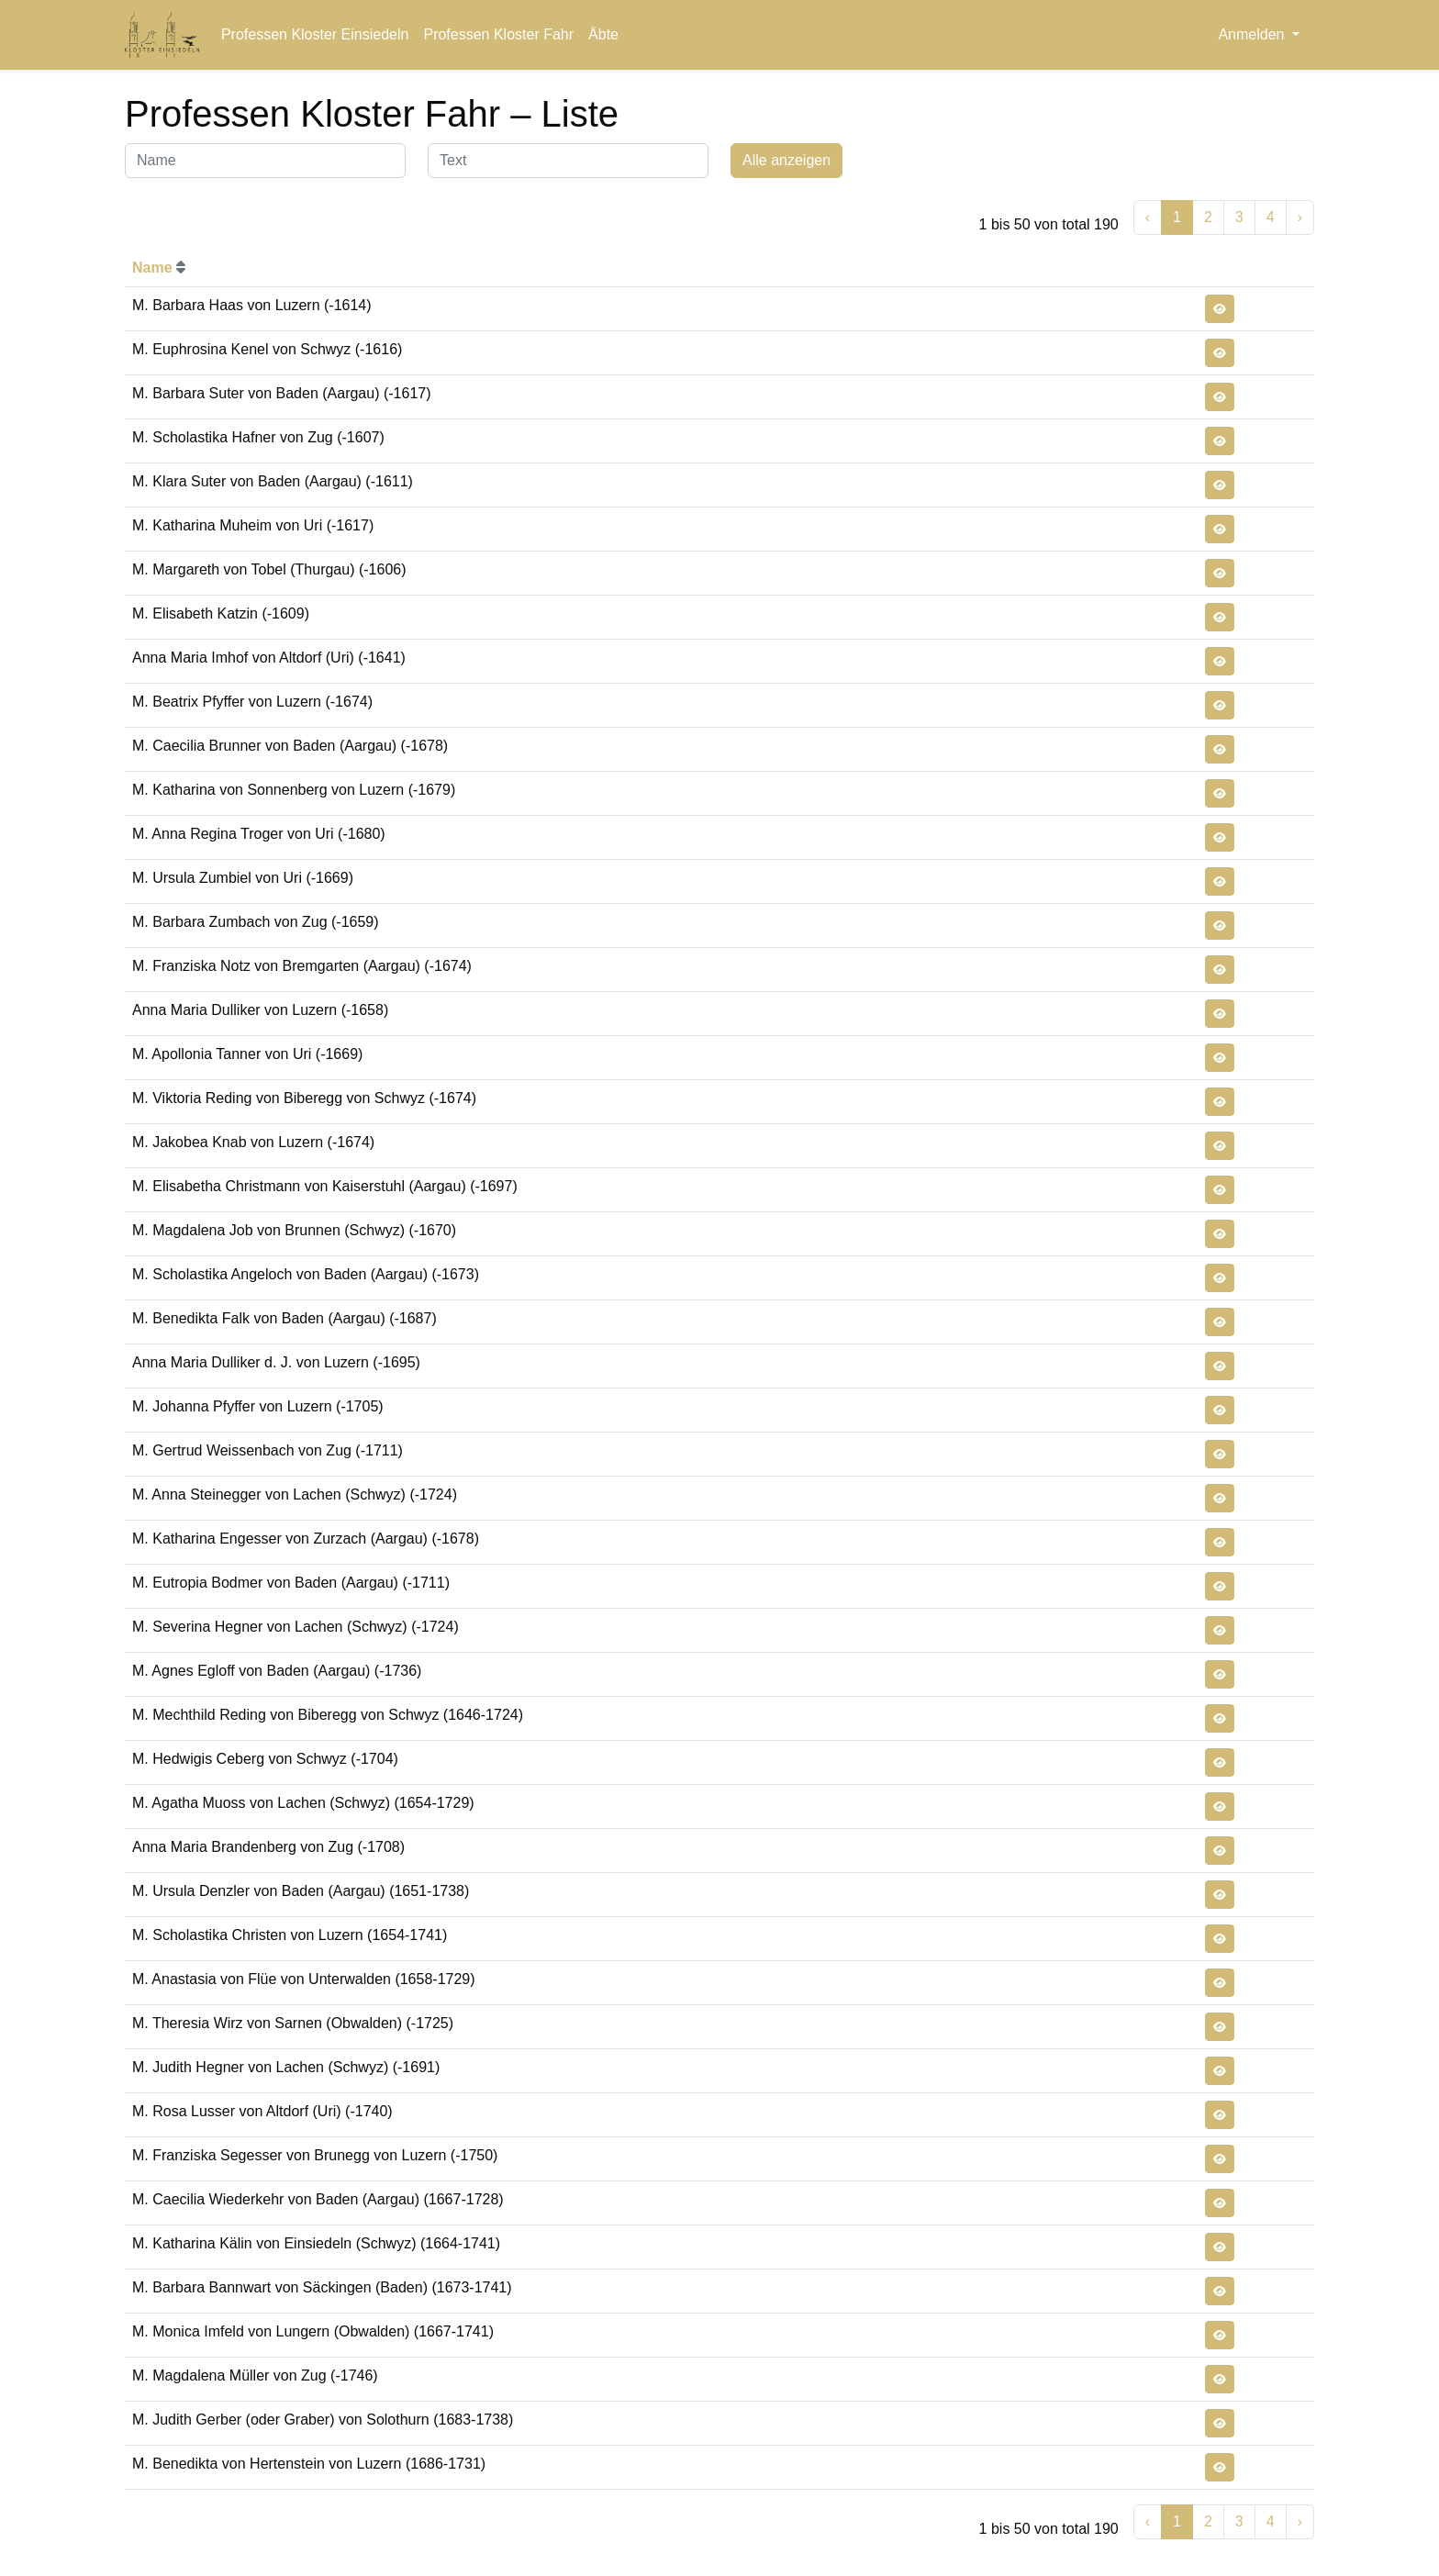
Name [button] (158, 267)
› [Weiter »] (1300, 217)
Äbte (603, 34)
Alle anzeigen (786, 160)
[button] (1219, 309)
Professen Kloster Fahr (498, 34)
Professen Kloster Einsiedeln (315, 34)
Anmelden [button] (1253, 34)
